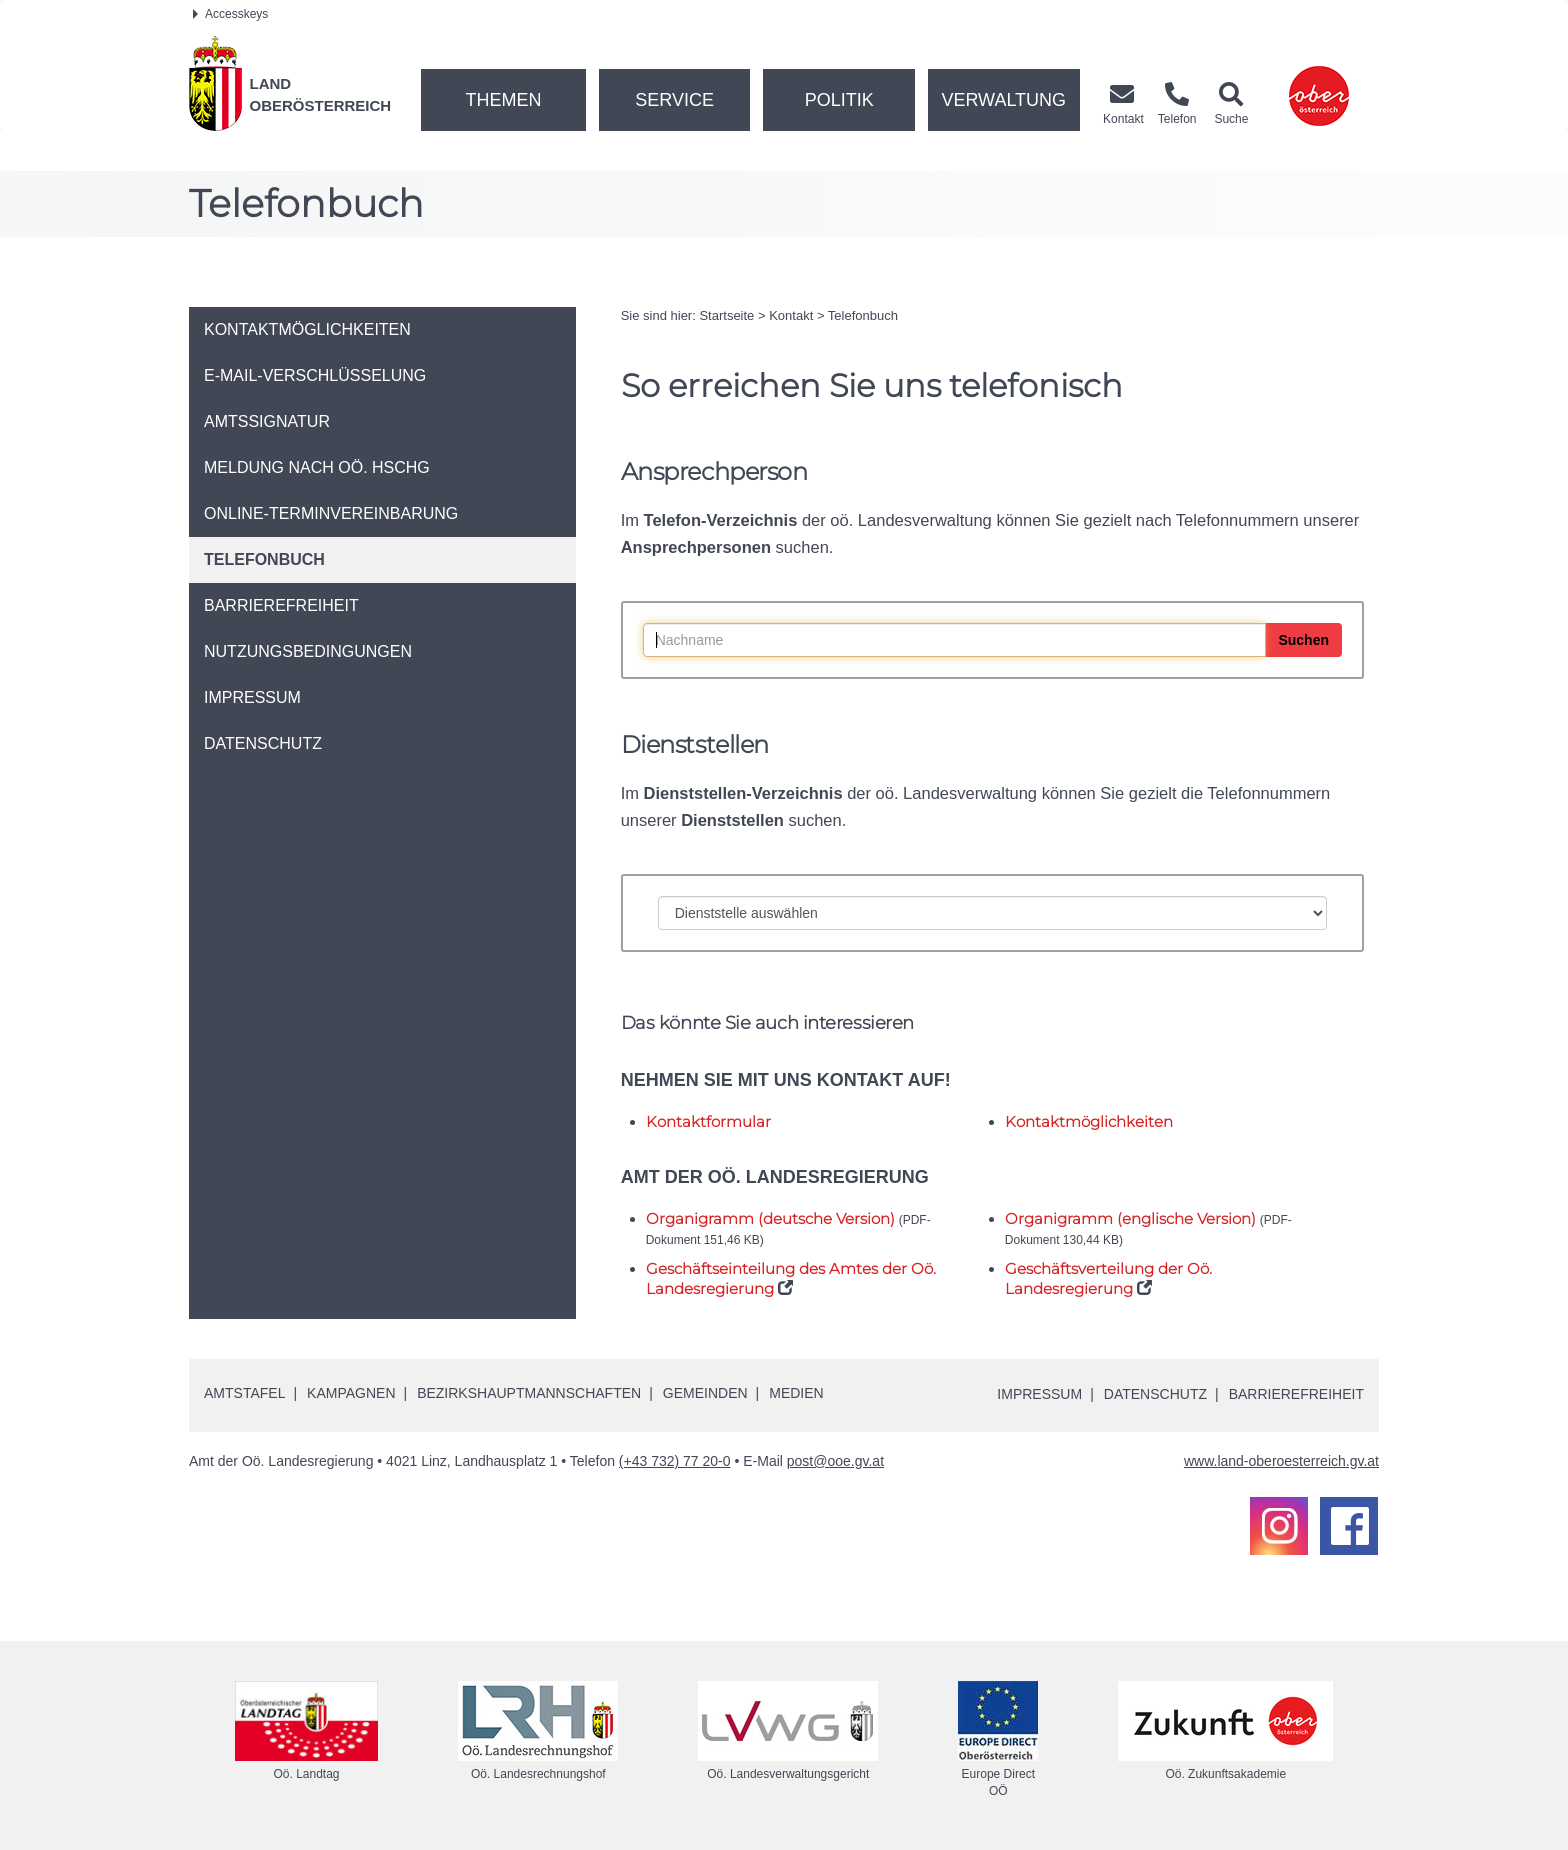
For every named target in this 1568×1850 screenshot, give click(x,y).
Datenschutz (1155, 1394)
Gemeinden (705, 1393)
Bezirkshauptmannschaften (529, 1393)
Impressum (1039, 1394)
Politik (839, 100)
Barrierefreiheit (1296, 1394)
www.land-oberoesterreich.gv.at (1281, 1461)
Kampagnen (351, 1393)
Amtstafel (244, 1393)
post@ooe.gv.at (835, 1461)
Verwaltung (1003, 100)
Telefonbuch (863, 315)
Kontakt (791, 315)
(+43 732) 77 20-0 (675, 1461)
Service (674, 100)
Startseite (726, 315)
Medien (796, 1393)
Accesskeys (230, 14)
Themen (503, 100)
